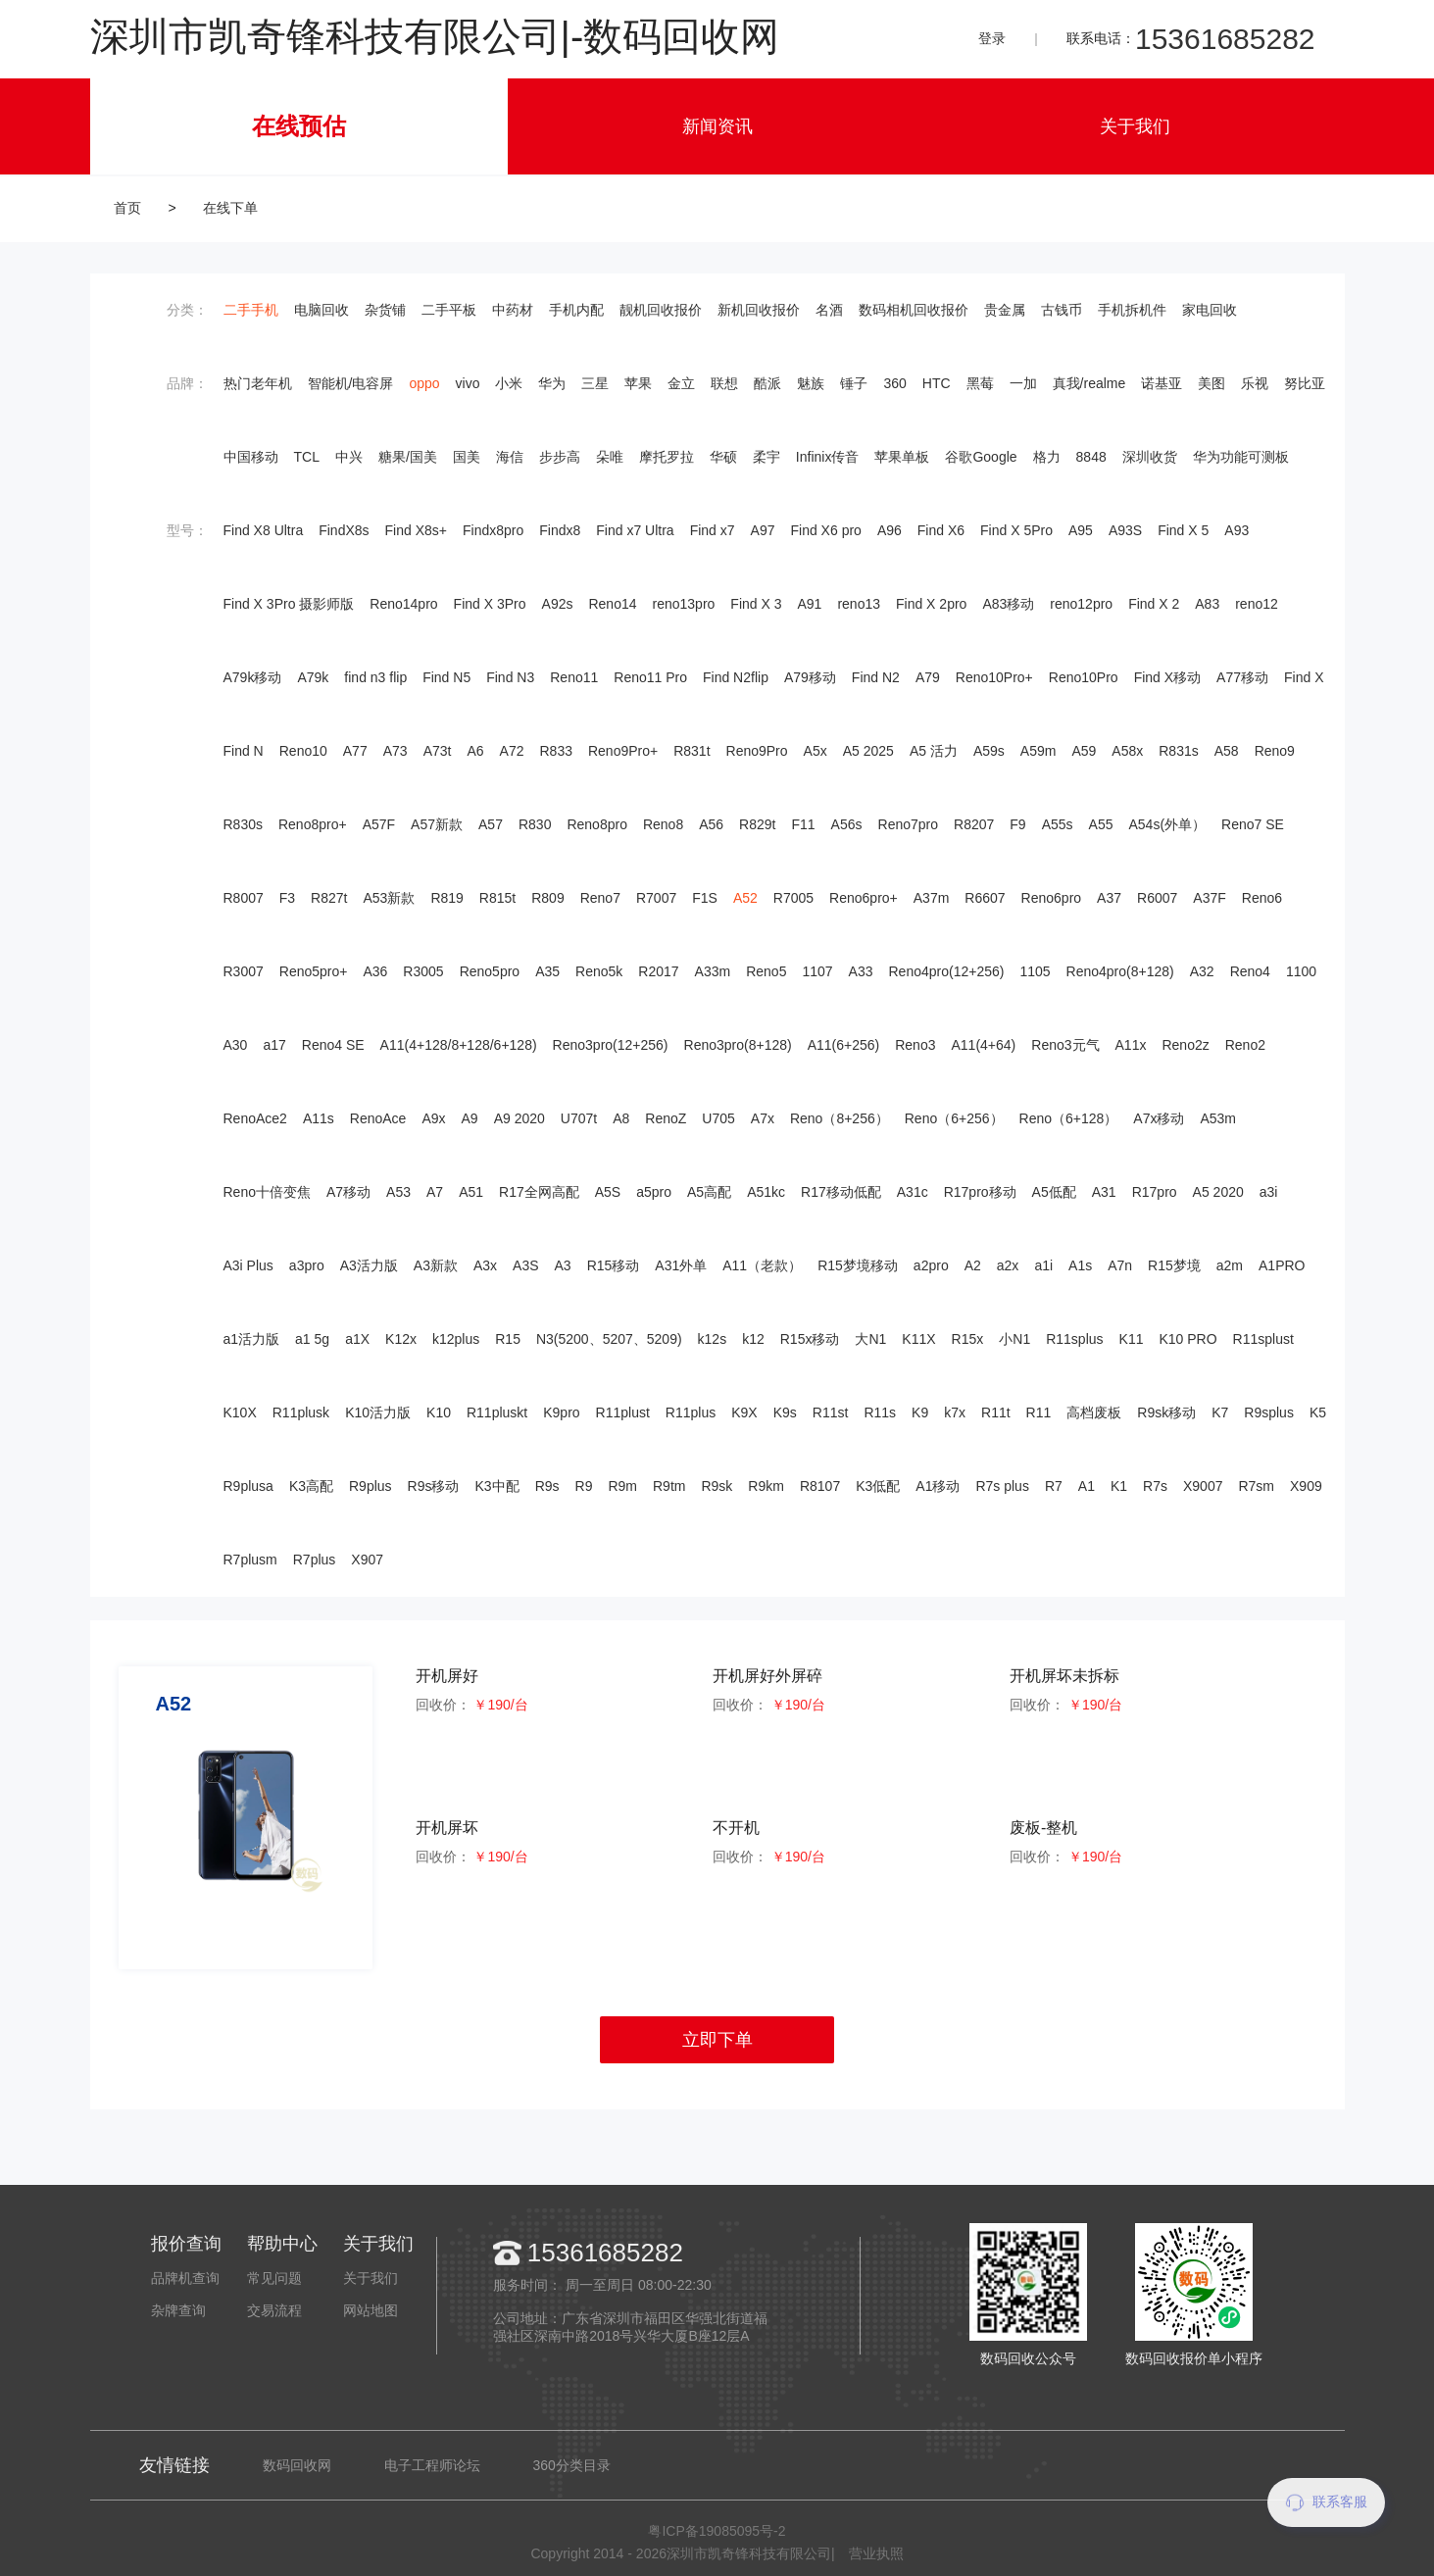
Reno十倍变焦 (267, 1192)
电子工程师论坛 (432, 2465)
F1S (704, 898)
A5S (607, 1192)
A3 (563, 1265)
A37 (1109, 898)
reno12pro (1081, 604)
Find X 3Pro (490, 604)
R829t (757, 824)
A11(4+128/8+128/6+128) (458, 1045)
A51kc (766, 1192)
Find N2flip (735, 677)
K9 (920, 1412)
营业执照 (876, 2553)
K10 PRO (1187, 1339)
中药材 (512, 310)
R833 (555, 751)
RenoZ (665, 1118)
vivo (468, 383)
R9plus (370, 1486)
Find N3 (510, 677)
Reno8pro (597, 824)
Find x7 (712, 530)
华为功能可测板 (1241, 457)
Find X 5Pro (1016, 530)
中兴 (349, 457)
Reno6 (1262, 898)
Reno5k (598, 971)
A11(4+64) (983, 1045)
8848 (1091, 457)
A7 (434, 1192)
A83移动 (1008, 604)
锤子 (853, 383)
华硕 (723, 457)
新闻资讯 (717, 126)
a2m (1229, 1265)
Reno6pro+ (863, 898)
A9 (470, 1118)
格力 (1047, 457)
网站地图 (370, 2310)
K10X (240, 1412)
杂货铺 (385, 310)
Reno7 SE (1252, 824)
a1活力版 (251, 1339)
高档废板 (1093, 1412)
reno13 (858, 604)
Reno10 (303, 751)
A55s (1057, 824)
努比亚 (1304, 383)
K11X (918, 1339)
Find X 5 (1183, 530)
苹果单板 (901, 457)
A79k (312, 677)
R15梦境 (1174, 1265)
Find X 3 (755, 604)
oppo (424, 383)
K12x (401, 1339)
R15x (968, 1339)
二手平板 (448, 310)
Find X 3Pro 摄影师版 (289, 604)
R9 (584, 1486)
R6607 (984, 898)
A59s (989, 751)
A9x (433, 1118)
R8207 (974, 824)
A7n (1120, 1265)
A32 (1202, 971)
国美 (466, 457)
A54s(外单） (1167, 824)
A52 (745, 898)
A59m (1038, 751)
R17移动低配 (841, 1192)
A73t (437, 751)
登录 (992, 38)
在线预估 (299, 126)
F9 (1017, 824)
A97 (763, 530)
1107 (817, 971)
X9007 (1202, 1486)
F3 (287, 898)
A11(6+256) (844, 1045)
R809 (547, 898)
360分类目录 (572, 2465)
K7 (1219, 1412)
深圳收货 (1149, 457)
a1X (357, 1339)
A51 (471, 1192)
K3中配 (497, 1486)
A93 (1236, 530)
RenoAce (378, 1118)
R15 (507, 1339)
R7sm (1256, 1486)
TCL (307, 457)
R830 (535, 824)
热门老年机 (257, 383)
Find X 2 (1153, 604)
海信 (509, 457)
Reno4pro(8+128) (1120, 971)
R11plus (691, 1412)
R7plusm (250, 1559)
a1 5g (312, 1339)
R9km (766, 1486)
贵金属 (1004, 310)
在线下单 (230, 208)
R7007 (656, 898)
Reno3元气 (1065, 1045)
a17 (274, 1045)
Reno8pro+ (312, 824)
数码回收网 (297, 2465)
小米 (508, 383)
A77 (355, 751)
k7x (954, 1412)
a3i (1269, 1192)
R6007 (1157, 898)
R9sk (716, 1486)
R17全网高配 (539, 1192)
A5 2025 (868, 751)
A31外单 (681, 1265)
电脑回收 (321, 310)
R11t (996, 1412)
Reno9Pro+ (623, 751)
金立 (681, 383)
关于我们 (1135, 126)
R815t (497, 898)
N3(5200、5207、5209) (609, 1339)
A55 (1101, 824)
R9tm (669, 1486)
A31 (1104, 1192)
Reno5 (766, 971)
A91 (809, 604)
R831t (691, 751)
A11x (1131, 1045)
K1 (1119, 1486)
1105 (1034, 971)
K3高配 (311, 1486)
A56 (711, 824)
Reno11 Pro (650, 677)
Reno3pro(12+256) (610, 1045)
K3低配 (878, 1486)
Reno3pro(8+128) (738, 1045)
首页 (127, 208)
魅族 (810, 383)
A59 (1083, 751)
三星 (595, 383)
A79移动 (810, 677)
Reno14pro (403, 604)
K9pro (561, 1412)
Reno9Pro (757, 751)
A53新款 (389, 898)
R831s (1178, 751)
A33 (861, 971)
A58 (1226, 751)
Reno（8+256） (839, 1118)
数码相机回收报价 (913, 310)
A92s (557, 604)
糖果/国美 (407, 457)
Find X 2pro (931, 604)
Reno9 (1275, 751)
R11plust (623, 1412)
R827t (329, 898)
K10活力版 (378, 1412)
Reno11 (574, 677)
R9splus (1269, 1412)
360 (894, 383)
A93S (1125, 530)
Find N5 (446, 677)
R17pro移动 (980, 1192)
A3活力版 (369, 1265)
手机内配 (576, 310)
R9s (547, 1486)
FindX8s (344, 530)
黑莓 (980, 383)
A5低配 (1054, 1192)
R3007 (243, 971)
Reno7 (600, 898)
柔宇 (766, 457)
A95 (1080, 530)
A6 (475, 751)
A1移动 (937, 1486)
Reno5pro (490, 971)
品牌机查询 (185, 2278)
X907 (367, 1559)
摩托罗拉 (666, 457)
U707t (579, 1118)
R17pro (1154, 1192)
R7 (1054, 1486)
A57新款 (437, 824)
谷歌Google (980, 457)
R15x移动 (810, 1339)
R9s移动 (434, 1486)
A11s (318, 1118)
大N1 (870, 1339)
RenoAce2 (255, 1118)
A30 (235, 1045)
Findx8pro (493, 530)
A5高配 (709, 1192)
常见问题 (274, 2278)
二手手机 (250, 310)
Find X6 (940, 530)
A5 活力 (934, 751)
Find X (1303, 677)
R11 (1039, 1412)
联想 (724, 383)
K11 (1131, 1339)
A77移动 (1242, 677)
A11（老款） (762, 1265)
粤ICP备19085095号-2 (716, 2531)
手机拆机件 (1132, 310)
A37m (932, 898)
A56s (847, 824)
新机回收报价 (758, 310)
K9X (744, 1412)
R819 (446, 898)
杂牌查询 (178, 2310)
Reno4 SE (333, 1045)
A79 (927, 677)
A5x (815, 751)
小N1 (1014, 1339)
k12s (712, 1339)
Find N (243, 751)
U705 (718, 1118)
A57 (490, 824)
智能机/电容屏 (351, 383)
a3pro (306, 1265)
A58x (1127, 751)
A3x (485, 1265)
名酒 (829, 310)
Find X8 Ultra (263, 530)
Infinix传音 (828, 457)
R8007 (243, 898)
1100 (1301, 971)
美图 (1211, 383)
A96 (889, 530)
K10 (438, 1412)
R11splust (1263, 1339)
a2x (1008, 1265)
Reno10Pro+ (994, 677)
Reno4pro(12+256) (947, 971)
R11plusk (300, 1412)
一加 (1023, 383)
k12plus (455, 1339)
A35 (547, 971)
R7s (1155, 1486)
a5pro (653, 1192)
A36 (375, 971)
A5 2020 (1218, 1192)
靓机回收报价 (660, 310)
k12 (753, 1339)
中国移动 (250, 457)
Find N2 (876, 677)
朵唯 (609, 457)
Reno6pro (1051, 898)
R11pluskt (497, 1412)
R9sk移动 (1166, 1412)
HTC (936, 383)
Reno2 (1245, 1045)
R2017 (658, 971)
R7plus (314, 1559)
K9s (785, 1412)
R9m (622, 1486)
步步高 (559, 457)
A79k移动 (252, 677)
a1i (1043, 1265)
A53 (398, 1192)
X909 (1306, 1486)
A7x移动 (1158, 1118)
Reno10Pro (1083, 677)
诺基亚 (1161, 383)
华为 (552, 383)
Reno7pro (908, 824)
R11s (880, 1412)
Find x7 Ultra (634, 530)
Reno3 (915, 1045)
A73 (395, 751)
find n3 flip (375, 677)
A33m (713, 971)
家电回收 (1209, 310)
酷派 (767, 383)
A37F (1209, 898)
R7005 (793, 898)
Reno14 (612, 604)
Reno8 (663, 824)
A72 (512, 751)
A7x (762, 1118)
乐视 (1254, 383)
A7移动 (348, 1192)
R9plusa (248, 1486)
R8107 (820, 1486)
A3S (525, 1265)
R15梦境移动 (857, 1265)
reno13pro (684, 604)
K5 (1318, 1412)
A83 (1207, 604)
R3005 (423, 971)
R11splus (1074, 1339)
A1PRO (1282, 1265)
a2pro (931, 1265)
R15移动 (613, 1265)
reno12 (1256, 604)
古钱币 (1061, 310)
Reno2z (1185, 1045)
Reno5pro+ (313, 971)
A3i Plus (248, 1265)
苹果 (638, 383)
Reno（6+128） (1068, 1118)
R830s (243, 824)
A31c (912, 1192)
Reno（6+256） (954, 1118)
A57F (379, 824)
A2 (972, 1265)
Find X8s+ (416, 530)
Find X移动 (1167, 677)
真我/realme (1089, 383)
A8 (621, 1118)
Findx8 (559, 530)
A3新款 (436, 1265)
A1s (1080, 1265)
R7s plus (1001, 1486)
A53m (1218, 1118)
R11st (831, 1412)
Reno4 (1250, 971)
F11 (803, 824)
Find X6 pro (826, 530)
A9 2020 (519, 1118)
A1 (1086, 1486)
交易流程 (274, 2310)
